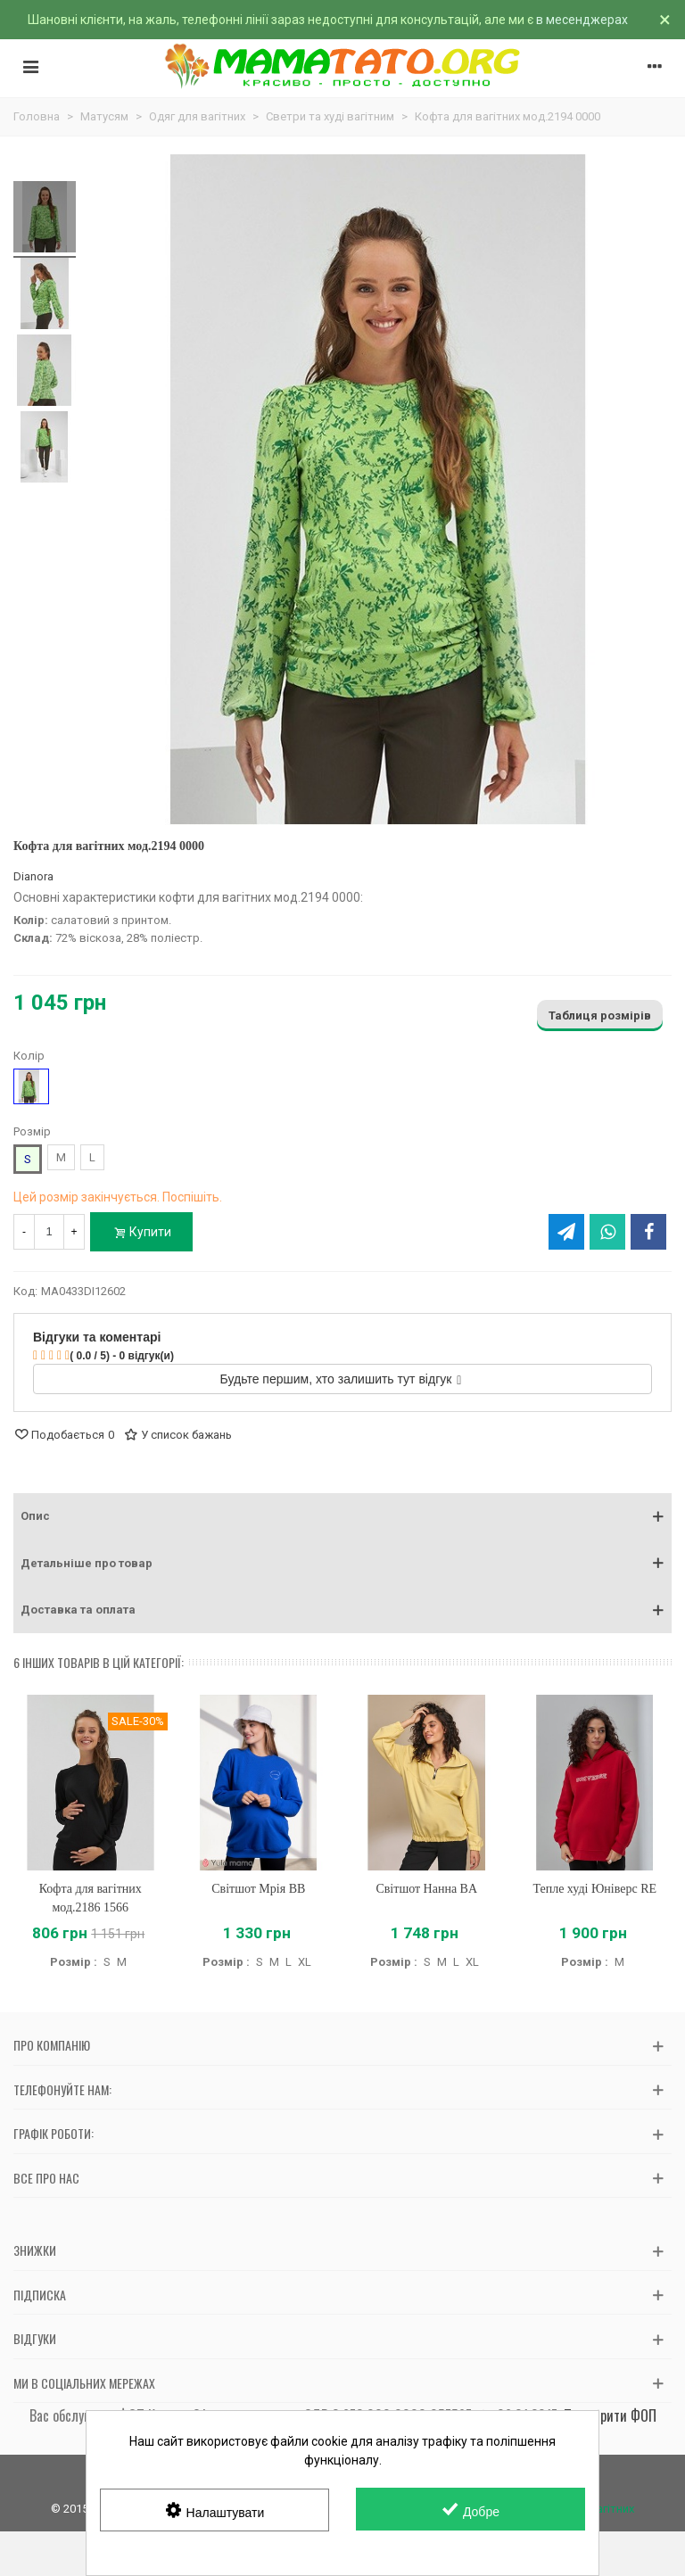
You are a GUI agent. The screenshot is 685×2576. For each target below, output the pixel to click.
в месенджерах (582, 19)
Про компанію (51, 2044)
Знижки (34, 2250)
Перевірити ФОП (610, 2415)
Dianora (33, 876)
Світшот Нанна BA (426, 1888)
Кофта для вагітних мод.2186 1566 (90, 1898)
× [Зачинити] (665, 19)
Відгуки (34, 2338)
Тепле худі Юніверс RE (594, 1888)
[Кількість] (49, 1232)
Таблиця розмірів (600, 1015)
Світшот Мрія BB (258, 1888)
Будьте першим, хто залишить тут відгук (341, 1379)
